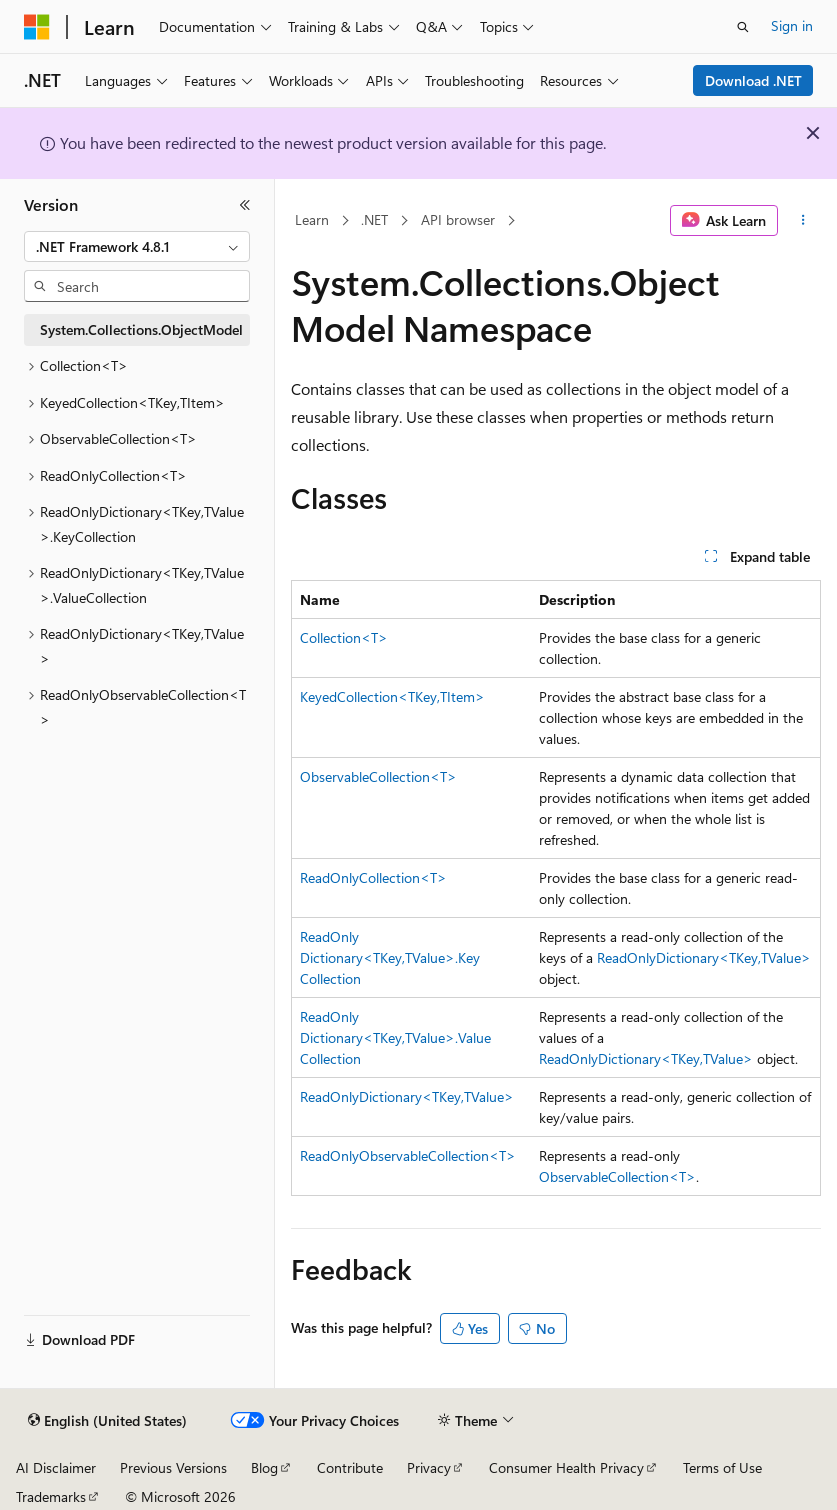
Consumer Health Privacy (566, 1467)
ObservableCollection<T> (378, 776)
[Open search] (743, 27)
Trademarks (51, 1496)
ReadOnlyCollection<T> (373, 877)
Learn (312, 219)
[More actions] (803, 221)
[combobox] (137, 247)
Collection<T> (344, 637)
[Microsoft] (37, 27)
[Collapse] (245, 205)
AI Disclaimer (56, 1467)
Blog (264, 1467)
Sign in (792, 25)
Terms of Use (722, 1467)
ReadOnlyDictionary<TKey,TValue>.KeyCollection (390, 957)
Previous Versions (173, 1467)
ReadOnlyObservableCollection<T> (408, 1155)
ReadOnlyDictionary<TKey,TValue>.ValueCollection (395, 1037)
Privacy (429, 1467)
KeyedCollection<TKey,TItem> (392, 696)
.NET (374, 219)
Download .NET (753, 80)
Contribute (350, 1467)
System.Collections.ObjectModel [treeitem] (141, 329)
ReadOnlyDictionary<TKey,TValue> (704, 957)
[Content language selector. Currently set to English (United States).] (107, 1421)
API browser (458, 219)
